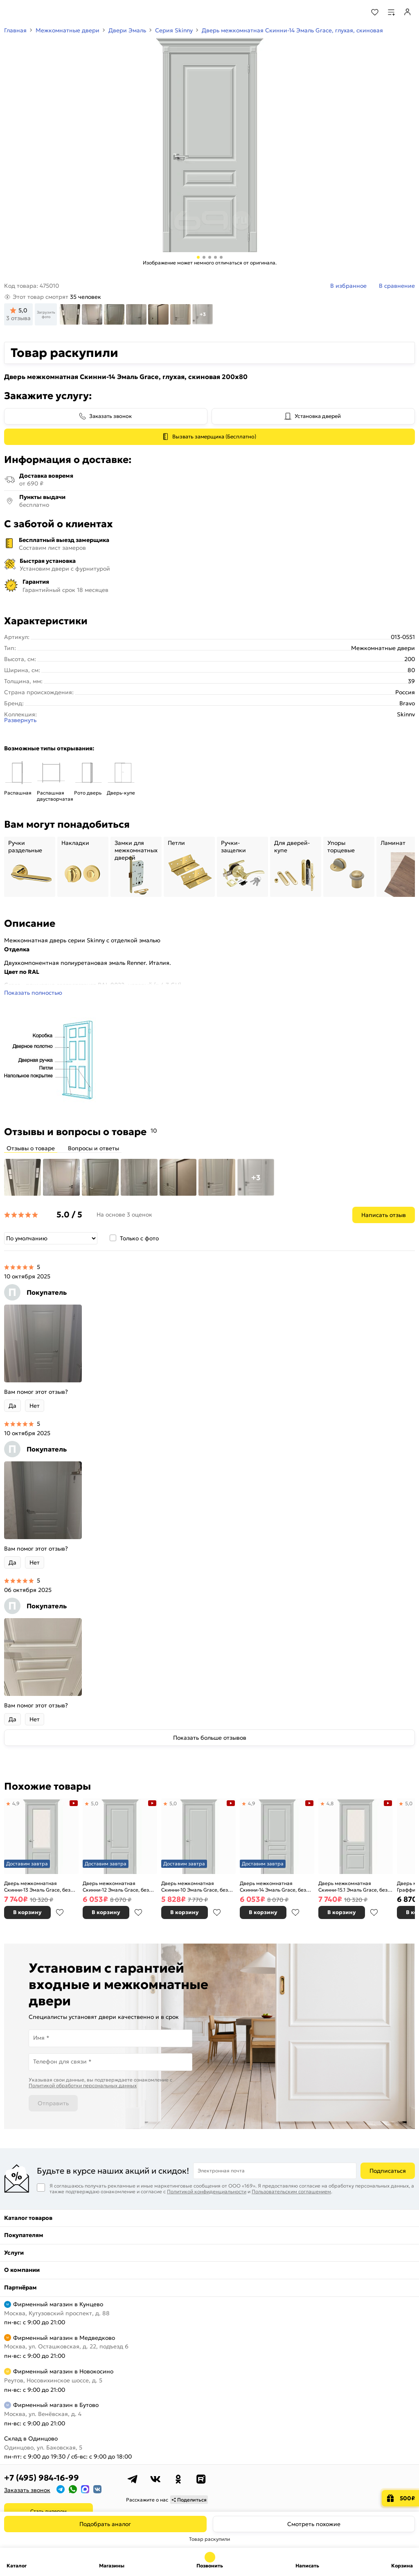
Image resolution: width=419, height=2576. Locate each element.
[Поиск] (352, 12)
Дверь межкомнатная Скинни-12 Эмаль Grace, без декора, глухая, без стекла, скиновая (116, 1886)
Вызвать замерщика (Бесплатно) (214, 436)
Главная (15, 30)
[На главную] (37, 12)
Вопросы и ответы (93, 1148)
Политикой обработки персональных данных (83, 2085)
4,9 (16, 1803)
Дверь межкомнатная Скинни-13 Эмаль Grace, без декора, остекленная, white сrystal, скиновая (37, 1886)
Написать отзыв (383, 1215)
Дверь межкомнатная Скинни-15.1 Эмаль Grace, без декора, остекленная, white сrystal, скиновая (352, 1886)
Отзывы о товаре (31, 1148)
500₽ (407, 2498)
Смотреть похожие (313, 2524)
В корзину (27, 1912)
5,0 (94, 1803)
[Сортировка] (50, 1238)
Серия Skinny (174, 30)
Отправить (53, 2103)
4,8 (330, 1803)
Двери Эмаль (127, 30)
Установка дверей (318, 416)
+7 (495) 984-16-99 (41, 2477)
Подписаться (387, 2170)
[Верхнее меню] (11, 12)
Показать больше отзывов (209, 1737)
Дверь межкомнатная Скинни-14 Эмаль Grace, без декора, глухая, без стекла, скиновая (273, 1886)
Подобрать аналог (105, 2524)
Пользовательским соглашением (291, 2191)
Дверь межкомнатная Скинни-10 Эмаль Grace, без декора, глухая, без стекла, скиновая (194, 1886)
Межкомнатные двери (67, 30)
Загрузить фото (46, 314)
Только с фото (139, 1238)
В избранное (60, 1912)
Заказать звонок (110, 416)
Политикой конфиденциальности (206, 2191)
